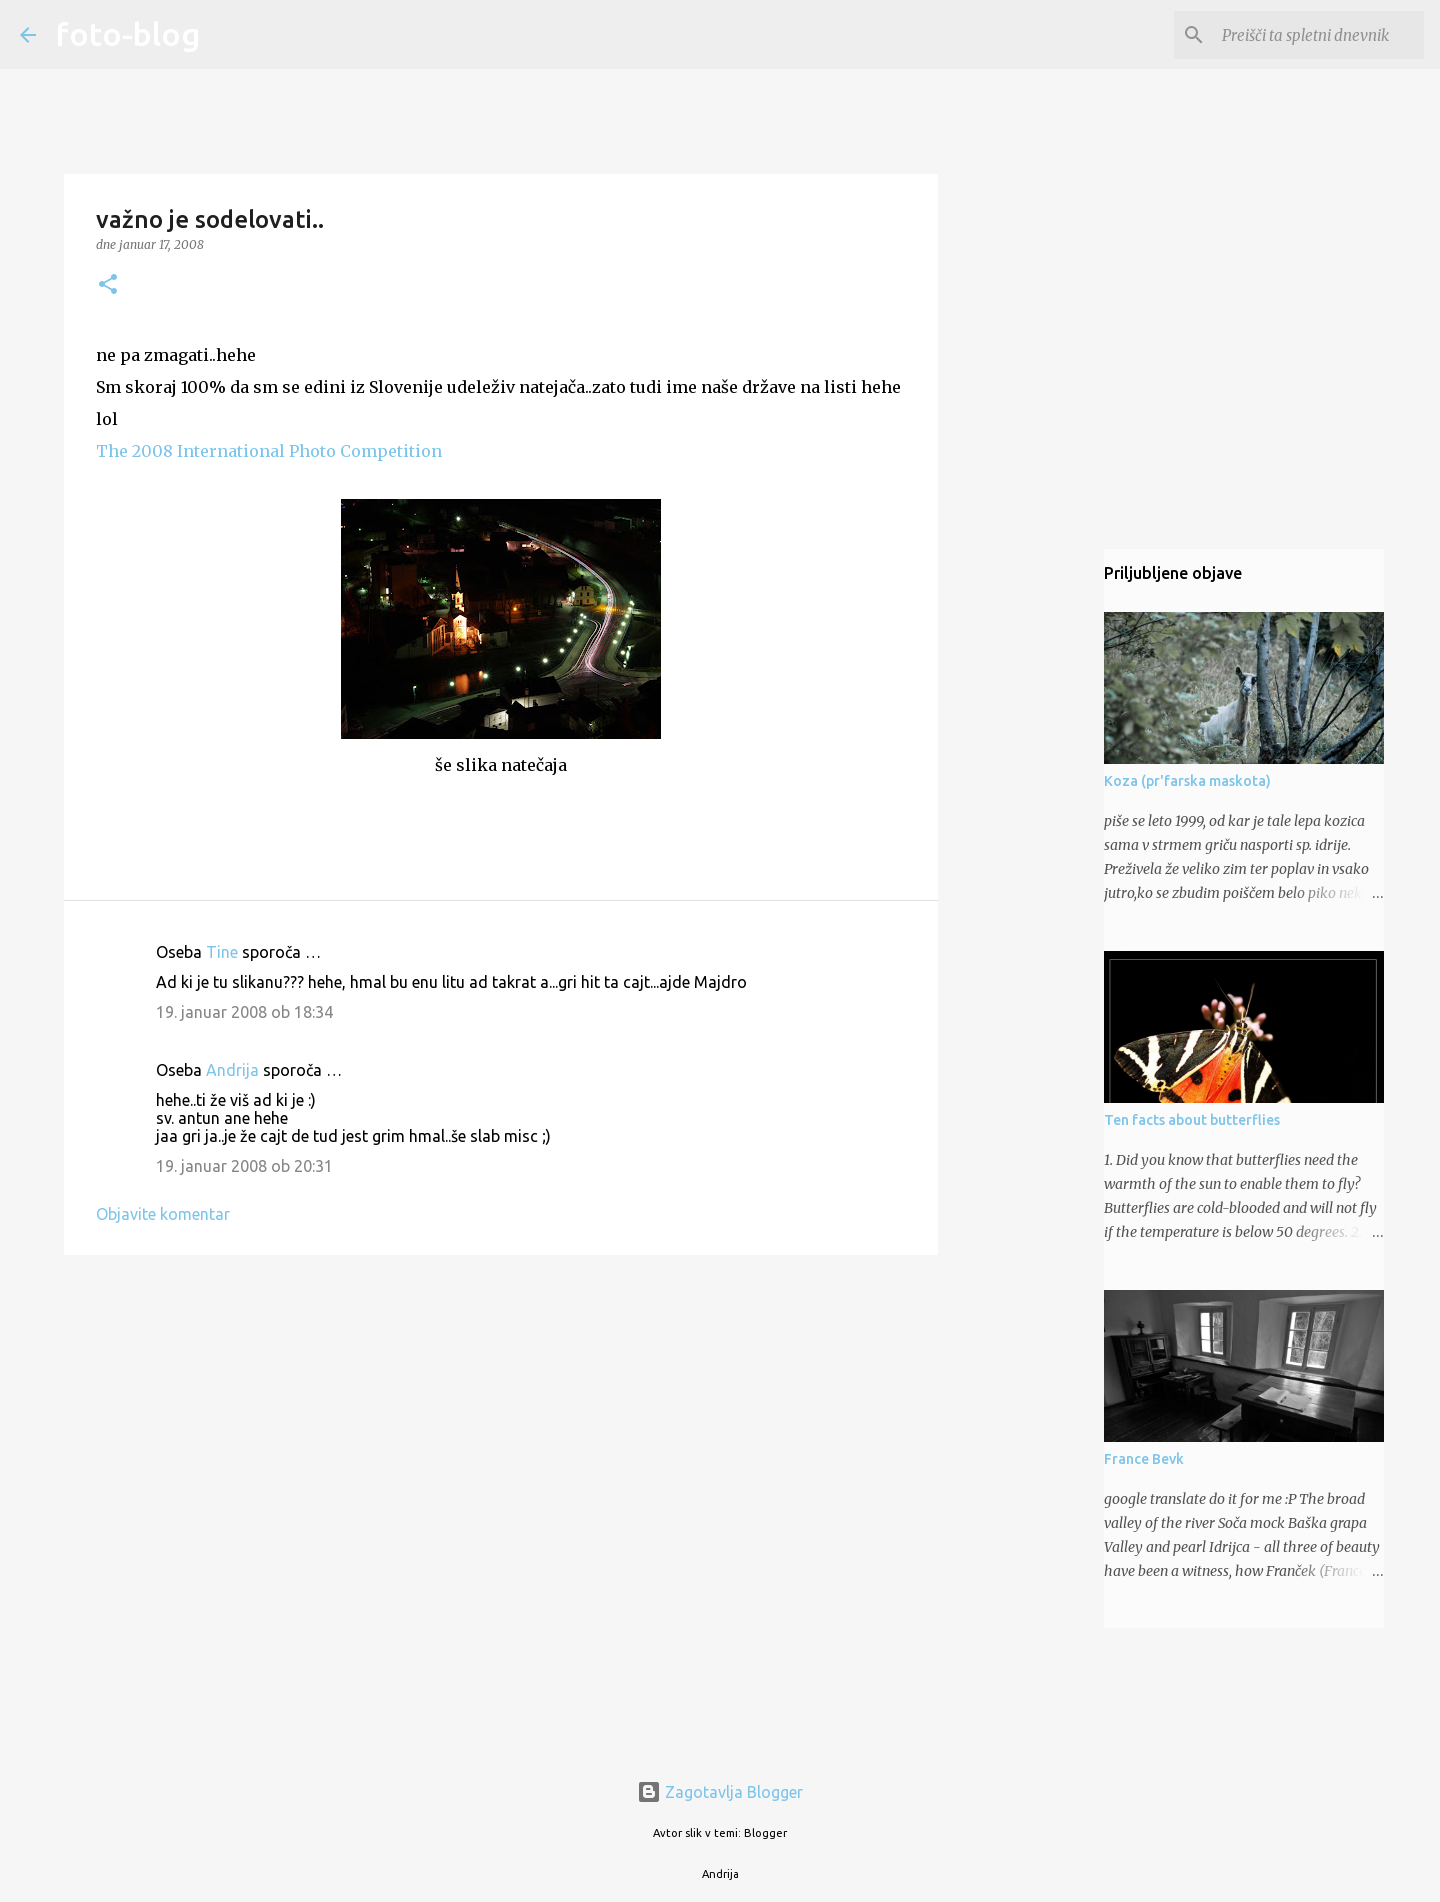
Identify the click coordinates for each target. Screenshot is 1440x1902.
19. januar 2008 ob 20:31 (244, 1166)
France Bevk (1144, 1459)
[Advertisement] (501, 1425)
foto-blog (128, 34)
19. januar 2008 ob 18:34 (244, 1012)
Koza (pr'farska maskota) (1187, 781)
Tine (222, 952)
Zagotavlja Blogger (720, 1792)
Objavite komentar (163, 1214)
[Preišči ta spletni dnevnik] (1319, 35)
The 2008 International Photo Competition (269, 451)
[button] (108, 285)
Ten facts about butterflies (1192, 1120)
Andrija (232, 1070)
